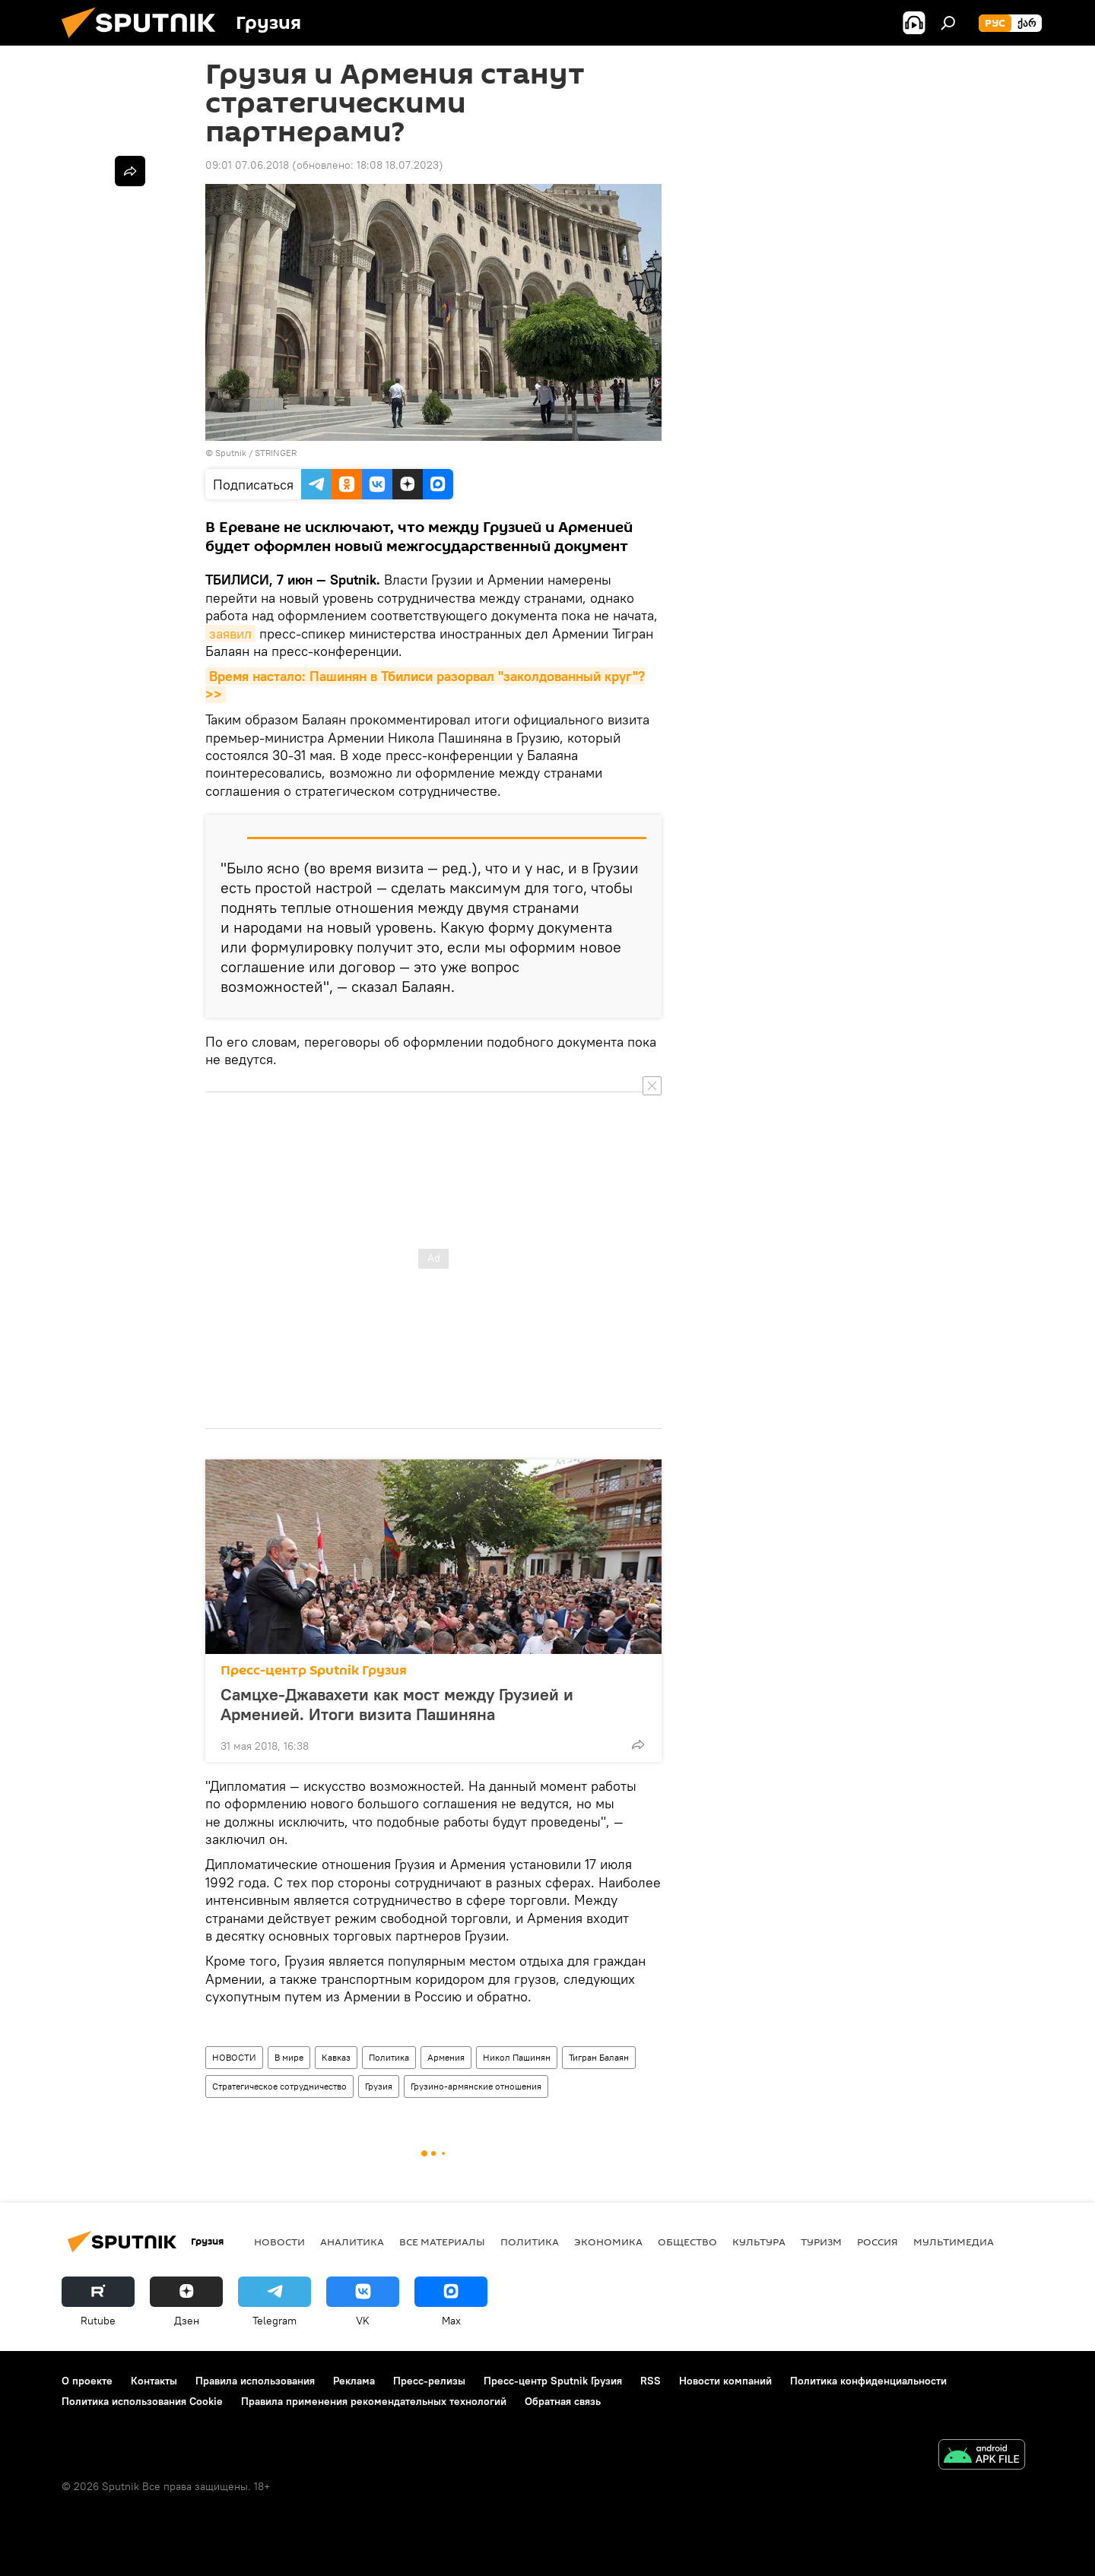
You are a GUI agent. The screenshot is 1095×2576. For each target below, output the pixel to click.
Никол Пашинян (517, 2057)
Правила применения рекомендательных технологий (373, 2401)
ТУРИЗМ (821, 2241)
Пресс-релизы (429, 2380)
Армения (446, 2057)
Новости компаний (725, 2380)
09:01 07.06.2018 (247, 165)
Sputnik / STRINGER (256, 452)
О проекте (87, 2380)
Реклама (354, 2380)
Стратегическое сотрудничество (279, 2086)
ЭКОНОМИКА (608, 2241)
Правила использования (255, 2380)
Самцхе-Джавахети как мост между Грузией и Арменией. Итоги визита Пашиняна (397, 1704)
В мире (289, 2057)
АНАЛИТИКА (352, 2241)
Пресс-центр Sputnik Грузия (314, 1670)
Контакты (154, 2380)
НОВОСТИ (234, 2057)
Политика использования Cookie (142, 2401)
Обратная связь (563, 2401)
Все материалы (442, 2241)
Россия (877, 2241)
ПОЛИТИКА (529, 2241)
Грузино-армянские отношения (476, 2086)
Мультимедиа (953, 2241)
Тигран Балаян (599, 2057)
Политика (389, 2057)
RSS (650, 2380)
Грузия (378, 2086)
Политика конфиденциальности (868, 2380)
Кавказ (336, 2057)
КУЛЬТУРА (759, 2241)
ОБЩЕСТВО (687, 2241)
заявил (230, 633)
